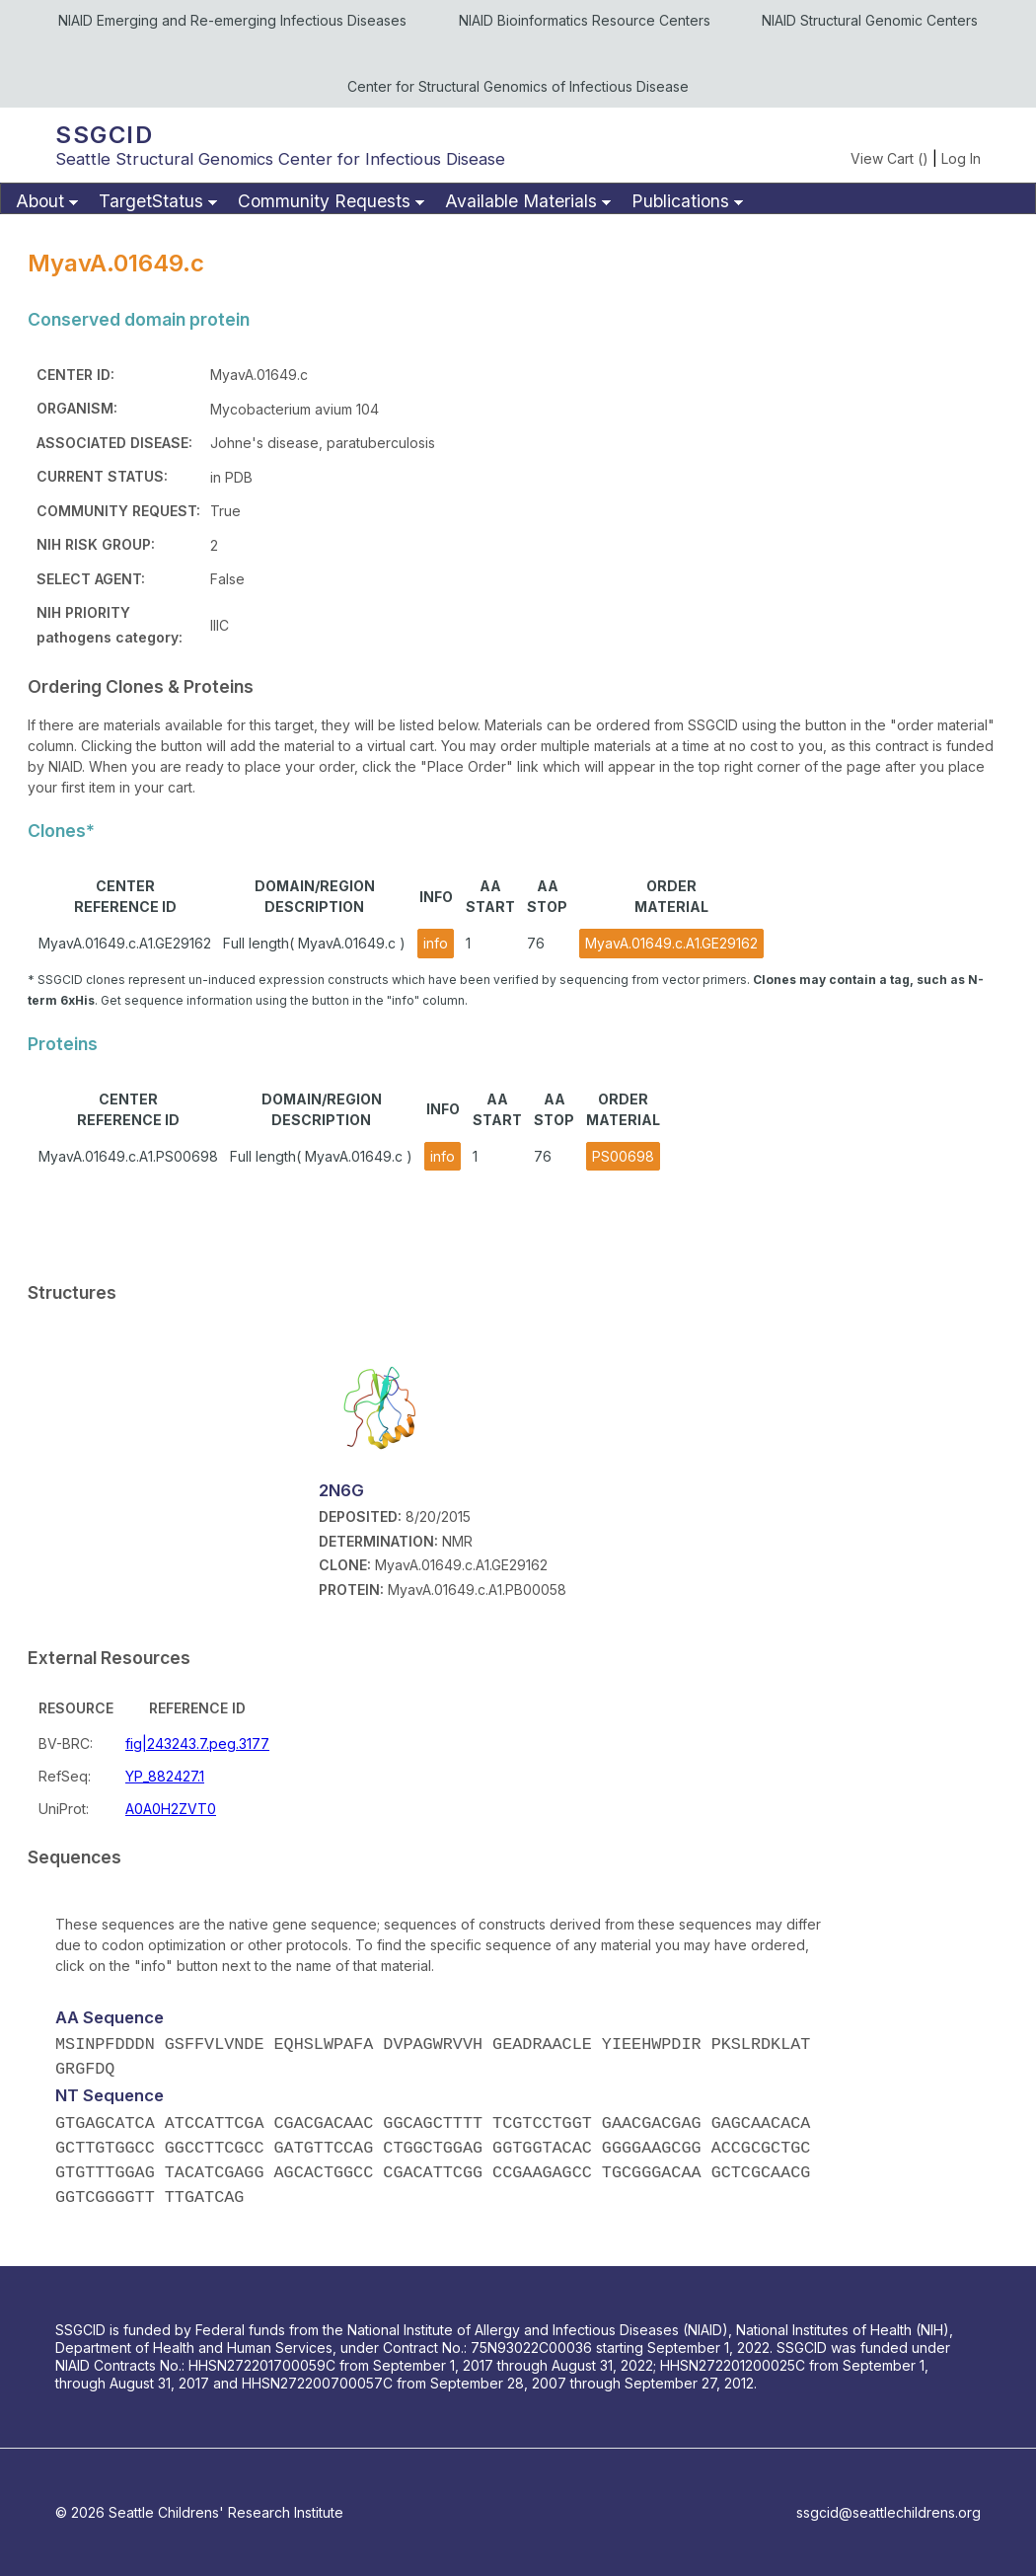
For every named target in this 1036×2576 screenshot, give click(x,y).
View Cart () (889, 158)
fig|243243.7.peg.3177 (197, 1743)
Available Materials (521, 200)
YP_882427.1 (164, 1776)
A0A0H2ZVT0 (170, 1808)
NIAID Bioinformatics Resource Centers (584, 20)
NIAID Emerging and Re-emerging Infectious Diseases (232, 20)
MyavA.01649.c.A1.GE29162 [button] (671, 943)
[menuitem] (44, 202)
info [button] (435, 943)
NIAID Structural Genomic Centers (870, 20)
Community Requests (324, 200)
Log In (961, 158)
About (40, 200)
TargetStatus (151, 200)
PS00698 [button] (623, 1156)
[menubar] (518, 198)
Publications (680, 200)
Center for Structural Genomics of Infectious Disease (518, 86)
